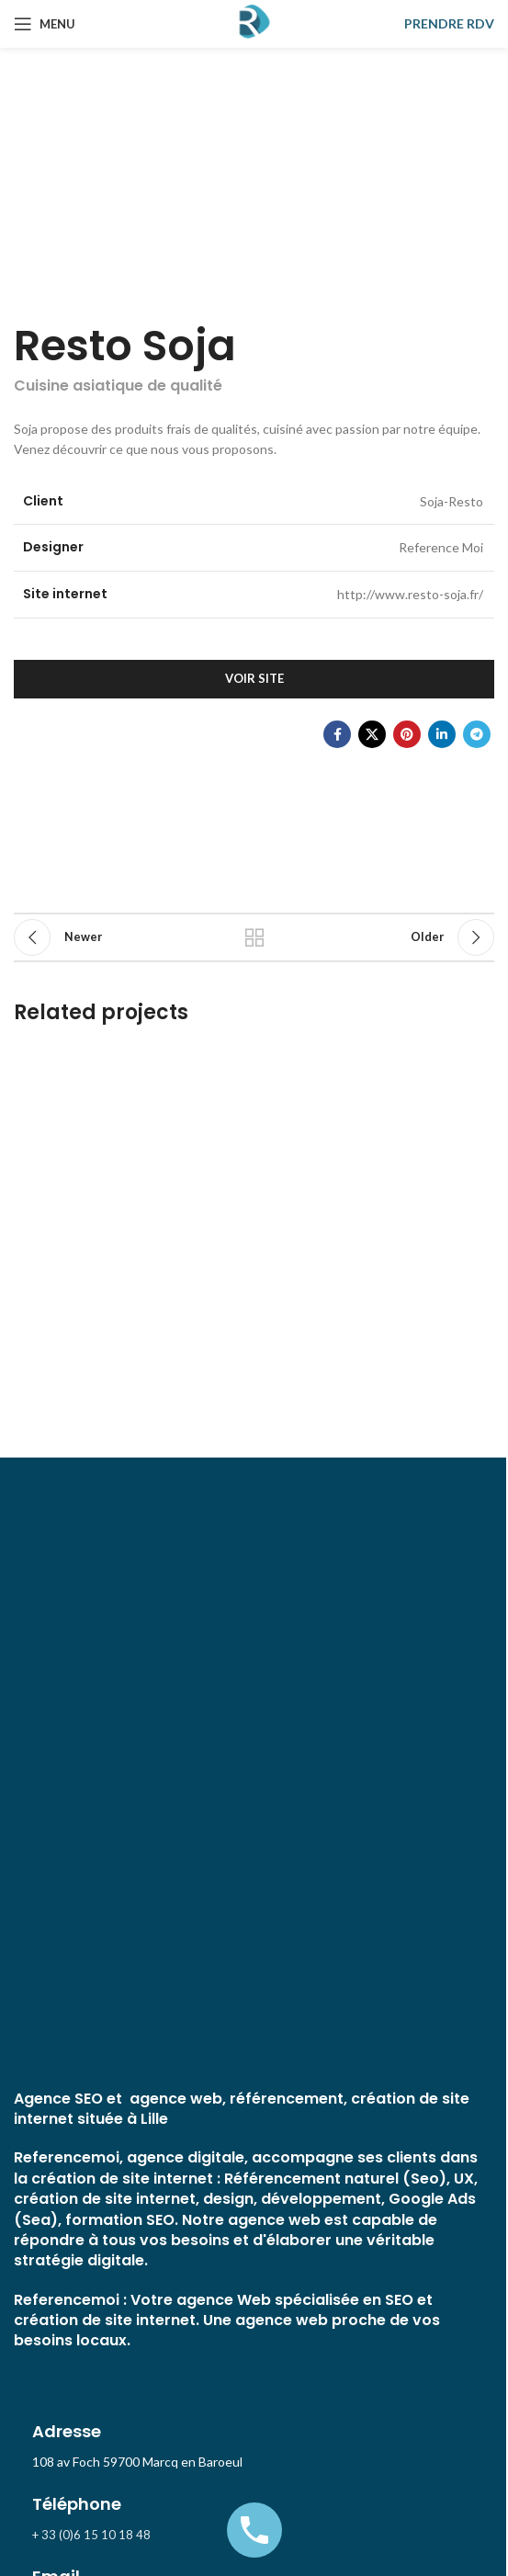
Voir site (254, 678)
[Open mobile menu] (45, 24)
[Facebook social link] (337, 734)
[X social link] (372, 734)
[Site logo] (254, 22)
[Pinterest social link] (407, 734)
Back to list (254, 937)
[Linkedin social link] (442, 734)
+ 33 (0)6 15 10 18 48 (91, 2534)
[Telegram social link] (477, 734)
